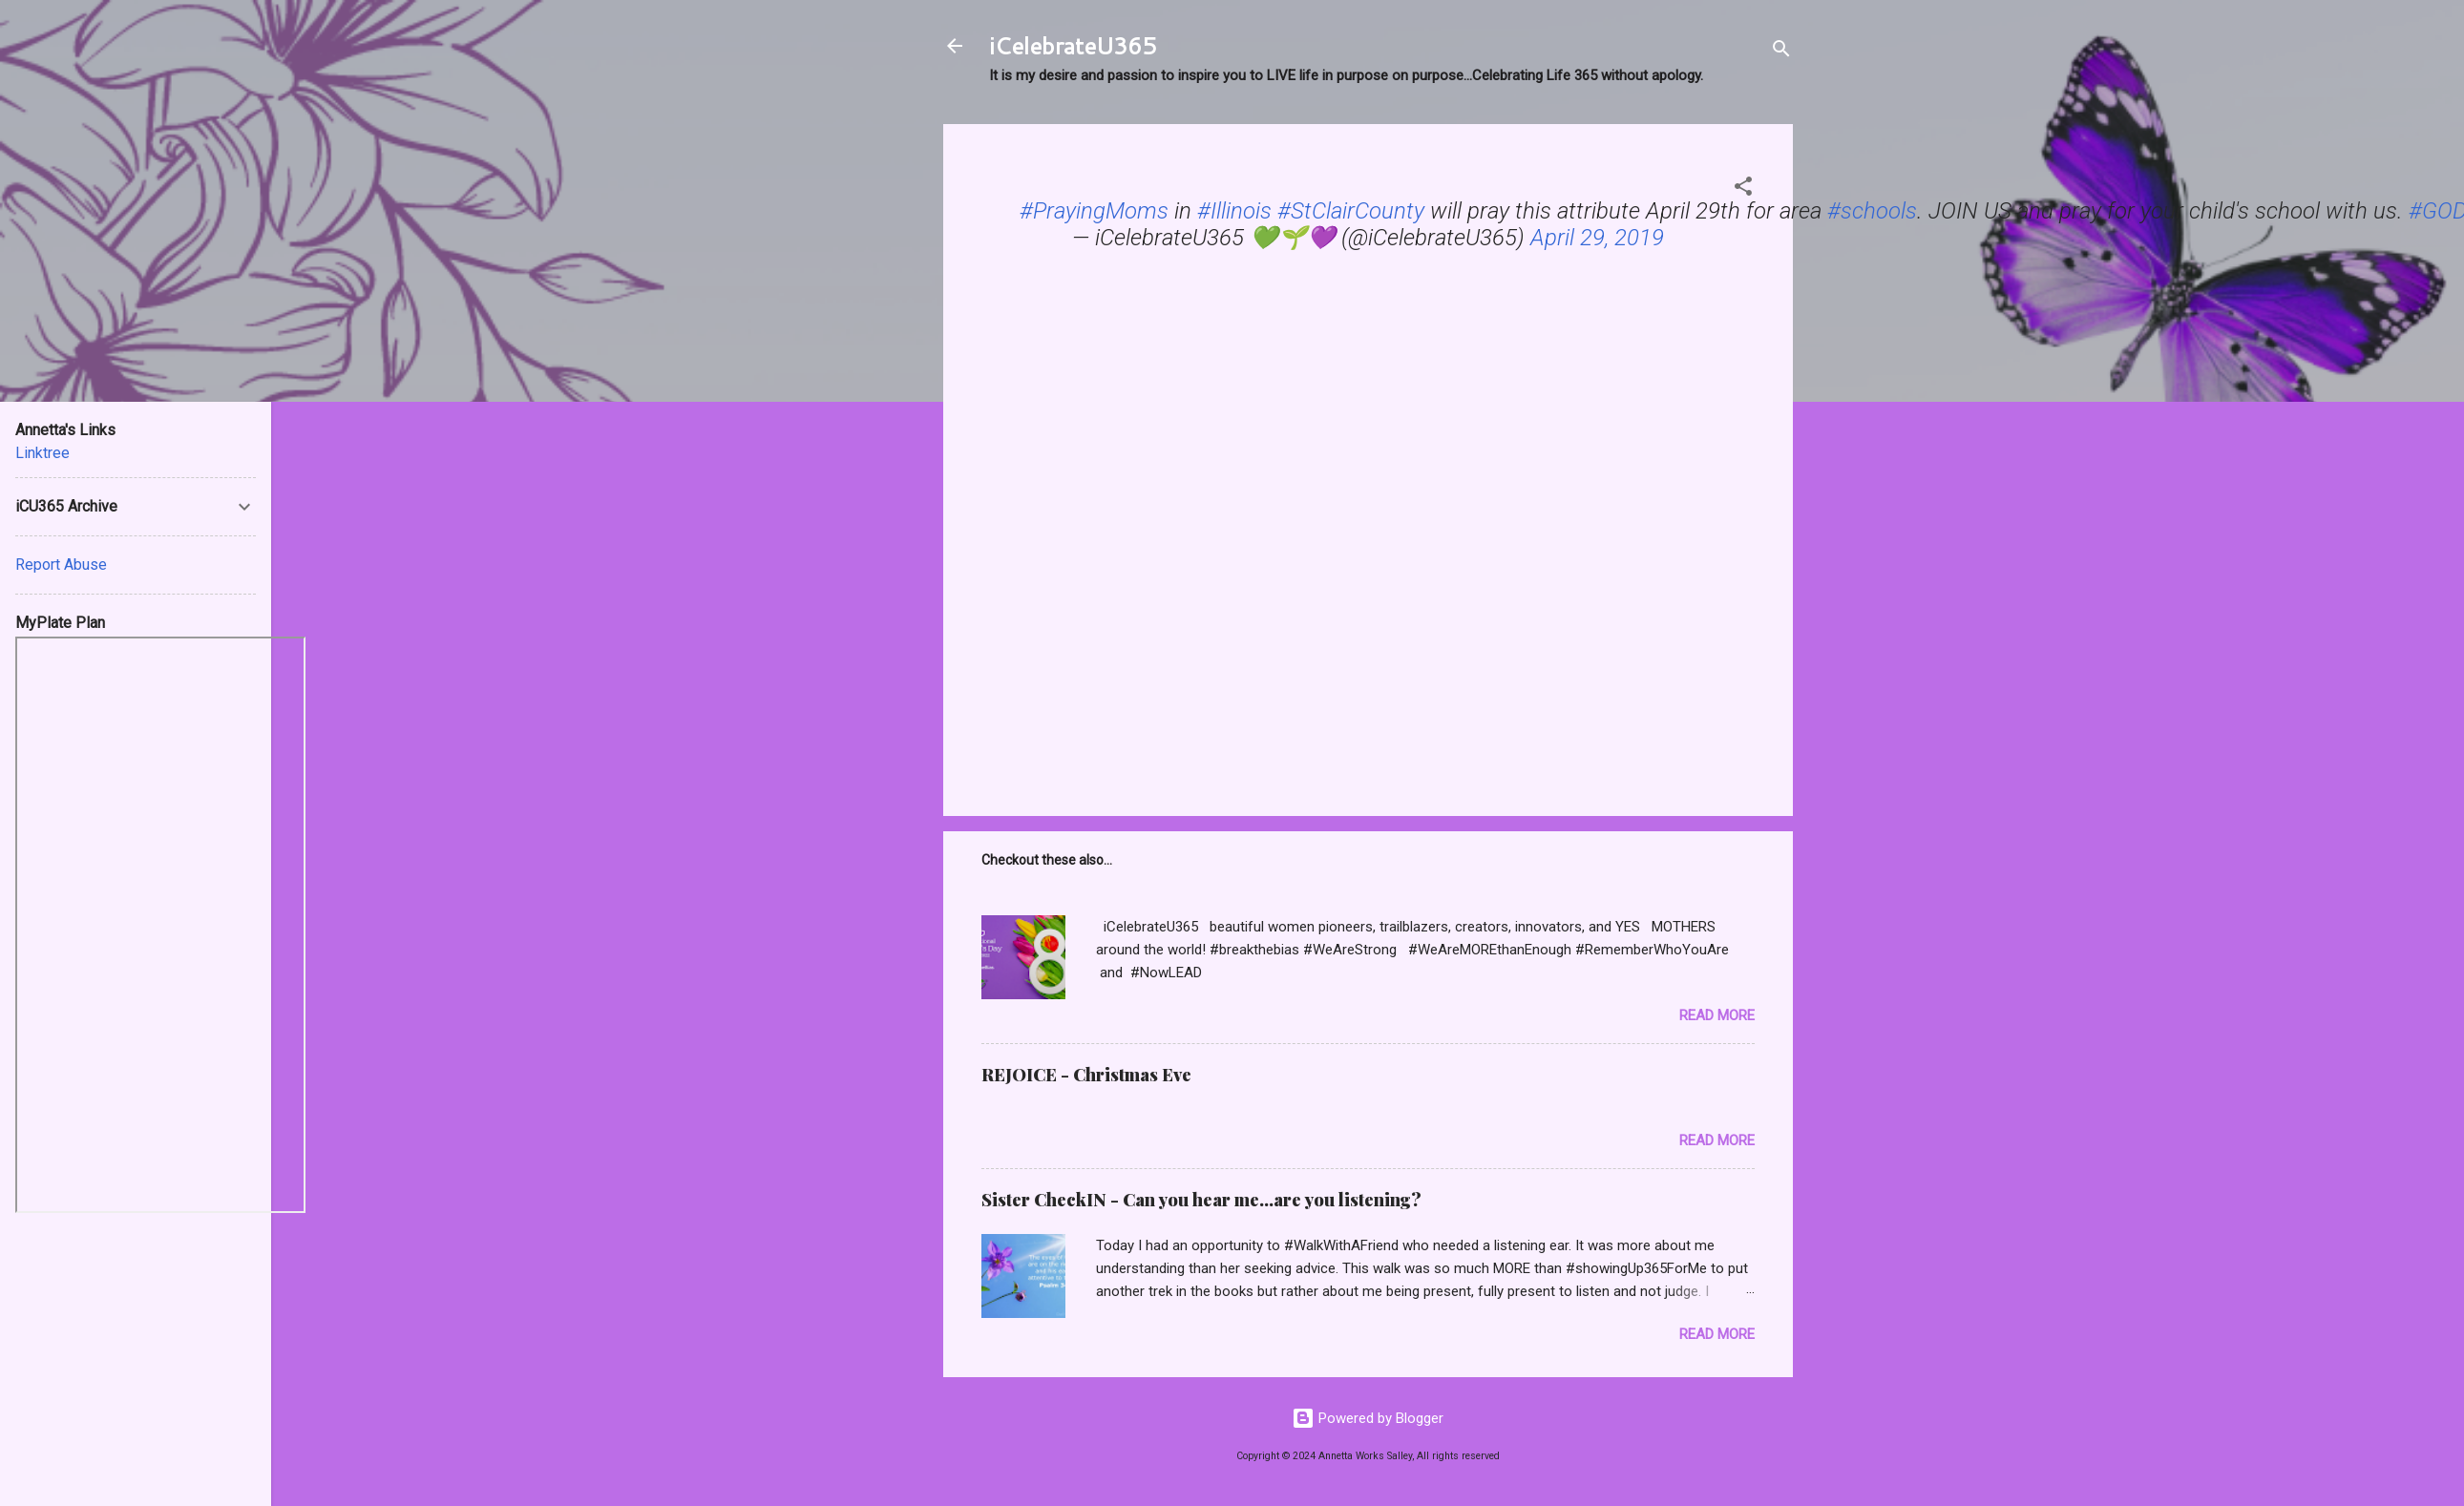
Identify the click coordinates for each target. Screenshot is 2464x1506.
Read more (1717, 1015)
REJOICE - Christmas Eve (1086, 1074)
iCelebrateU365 (1072, 46)
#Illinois (1234, 211)
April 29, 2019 (1597, 237)
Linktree (42, 453)
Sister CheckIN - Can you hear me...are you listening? (1201, 1199)
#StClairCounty (1350, 211)
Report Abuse (61, 564)
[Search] (1781, 52)
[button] (1743, 189)
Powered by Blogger (1367, 1418)
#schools (1872, 211)
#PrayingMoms (1094, 211)
